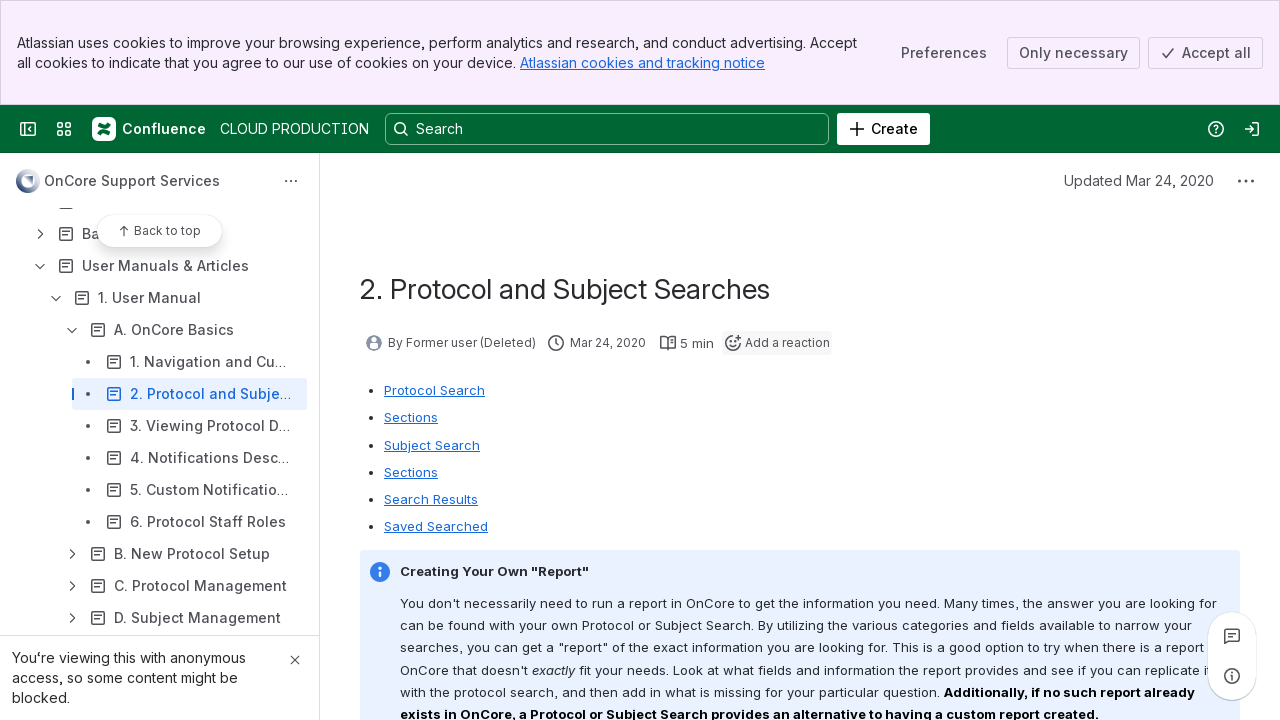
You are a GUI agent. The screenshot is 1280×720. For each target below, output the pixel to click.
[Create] (883, 129)
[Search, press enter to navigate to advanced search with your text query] (607, 129)
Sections (411, 417)
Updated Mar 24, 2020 (1139, 180)
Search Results (431, 499)
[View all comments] (1232, 636)
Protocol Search (434, 390)
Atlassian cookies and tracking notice (642, 62)
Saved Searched (436, 526)
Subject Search (432, 445)
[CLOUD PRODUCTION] (150, 129)
